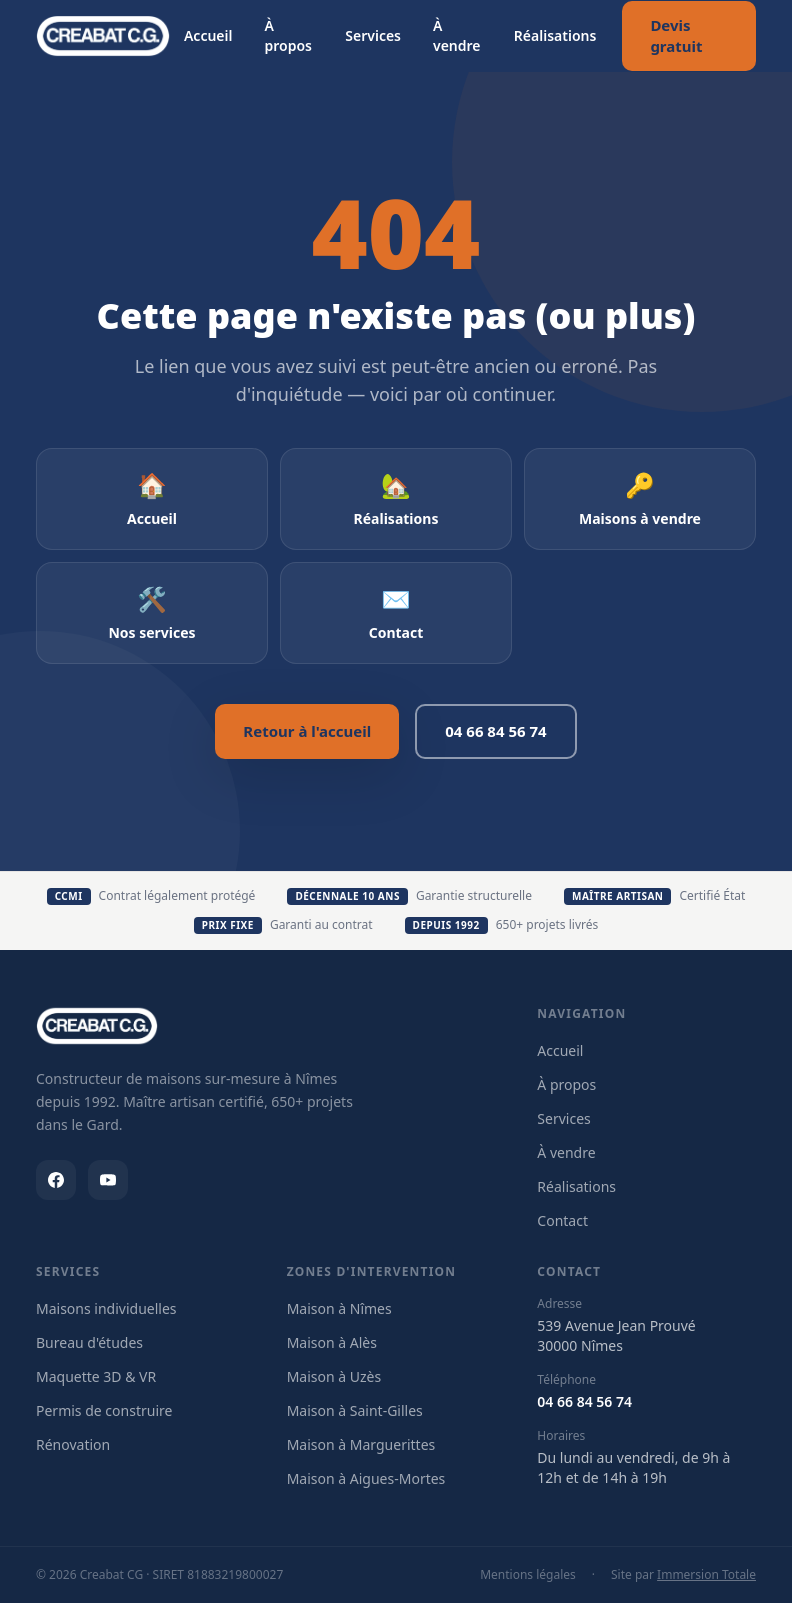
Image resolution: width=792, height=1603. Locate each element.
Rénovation (73, 1444)
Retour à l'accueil (307, 731)
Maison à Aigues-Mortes (366, 1478)
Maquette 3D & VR (96, 1376)
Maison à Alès (332, 1342)
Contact (562, 1220)
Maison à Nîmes (339, 1308)
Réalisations (555, 35)
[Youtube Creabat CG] (108, 1180)
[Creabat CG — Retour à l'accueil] (103, 36)
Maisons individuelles (106, 1308)
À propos (288, 35)
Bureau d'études (89, 1342)
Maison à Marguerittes (361, 1444)
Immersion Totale (706, 1574)
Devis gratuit (676, 35)
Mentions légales (528, 1575)
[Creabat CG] (97, 1026)
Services (373, 35)
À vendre (457, 35)
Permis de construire (104, 1410)
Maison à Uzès (334, 1376)
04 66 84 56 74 (495, 731)
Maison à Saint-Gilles (355, 1410)
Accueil (208, 35)
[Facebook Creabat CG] (56, 1180)
